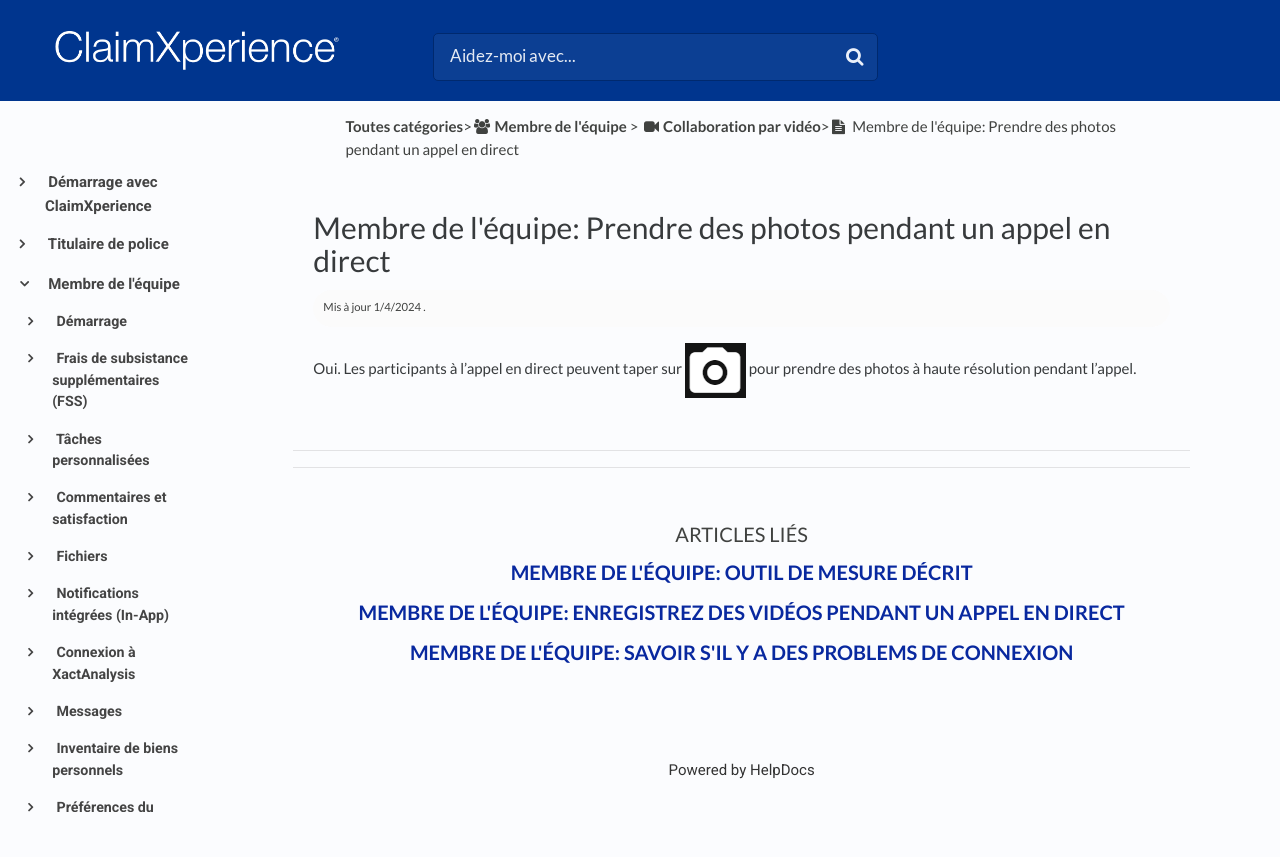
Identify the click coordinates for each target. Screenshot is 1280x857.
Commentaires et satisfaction (109, 508)
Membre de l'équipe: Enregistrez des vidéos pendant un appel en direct (742, 613)
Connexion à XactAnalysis (94, 663)
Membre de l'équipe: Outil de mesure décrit (742, 573)
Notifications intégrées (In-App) (110, 604)
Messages (87, 712)
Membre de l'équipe (112, 284)
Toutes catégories (405, 127)
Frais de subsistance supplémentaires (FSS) (120, 380)
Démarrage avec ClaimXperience (101, 194)
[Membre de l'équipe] (549, 127)
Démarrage (90, 322)
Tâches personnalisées (100, 450)
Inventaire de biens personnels (115, 759)
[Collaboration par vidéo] (731, 127)
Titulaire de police (107, 244)
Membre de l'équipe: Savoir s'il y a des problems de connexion (742, 653)
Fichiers (80, 557)
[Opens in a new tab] (742, 770)
